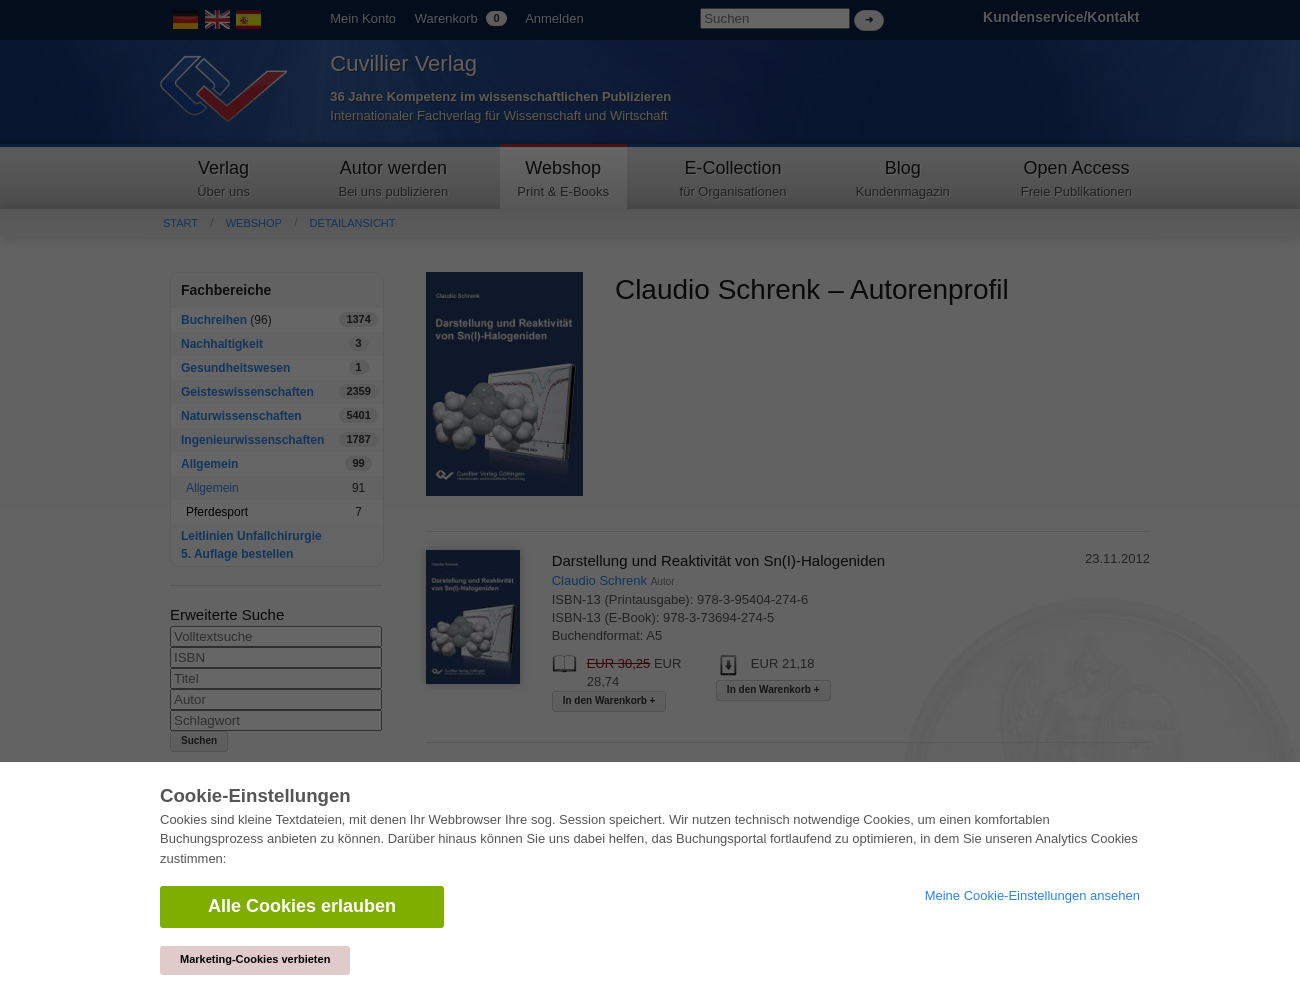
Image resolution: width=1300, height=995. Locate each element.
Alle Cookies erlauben (302, 906)
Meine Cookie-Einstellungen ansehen (1032, 895)
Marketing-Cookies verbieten (255, 959)
